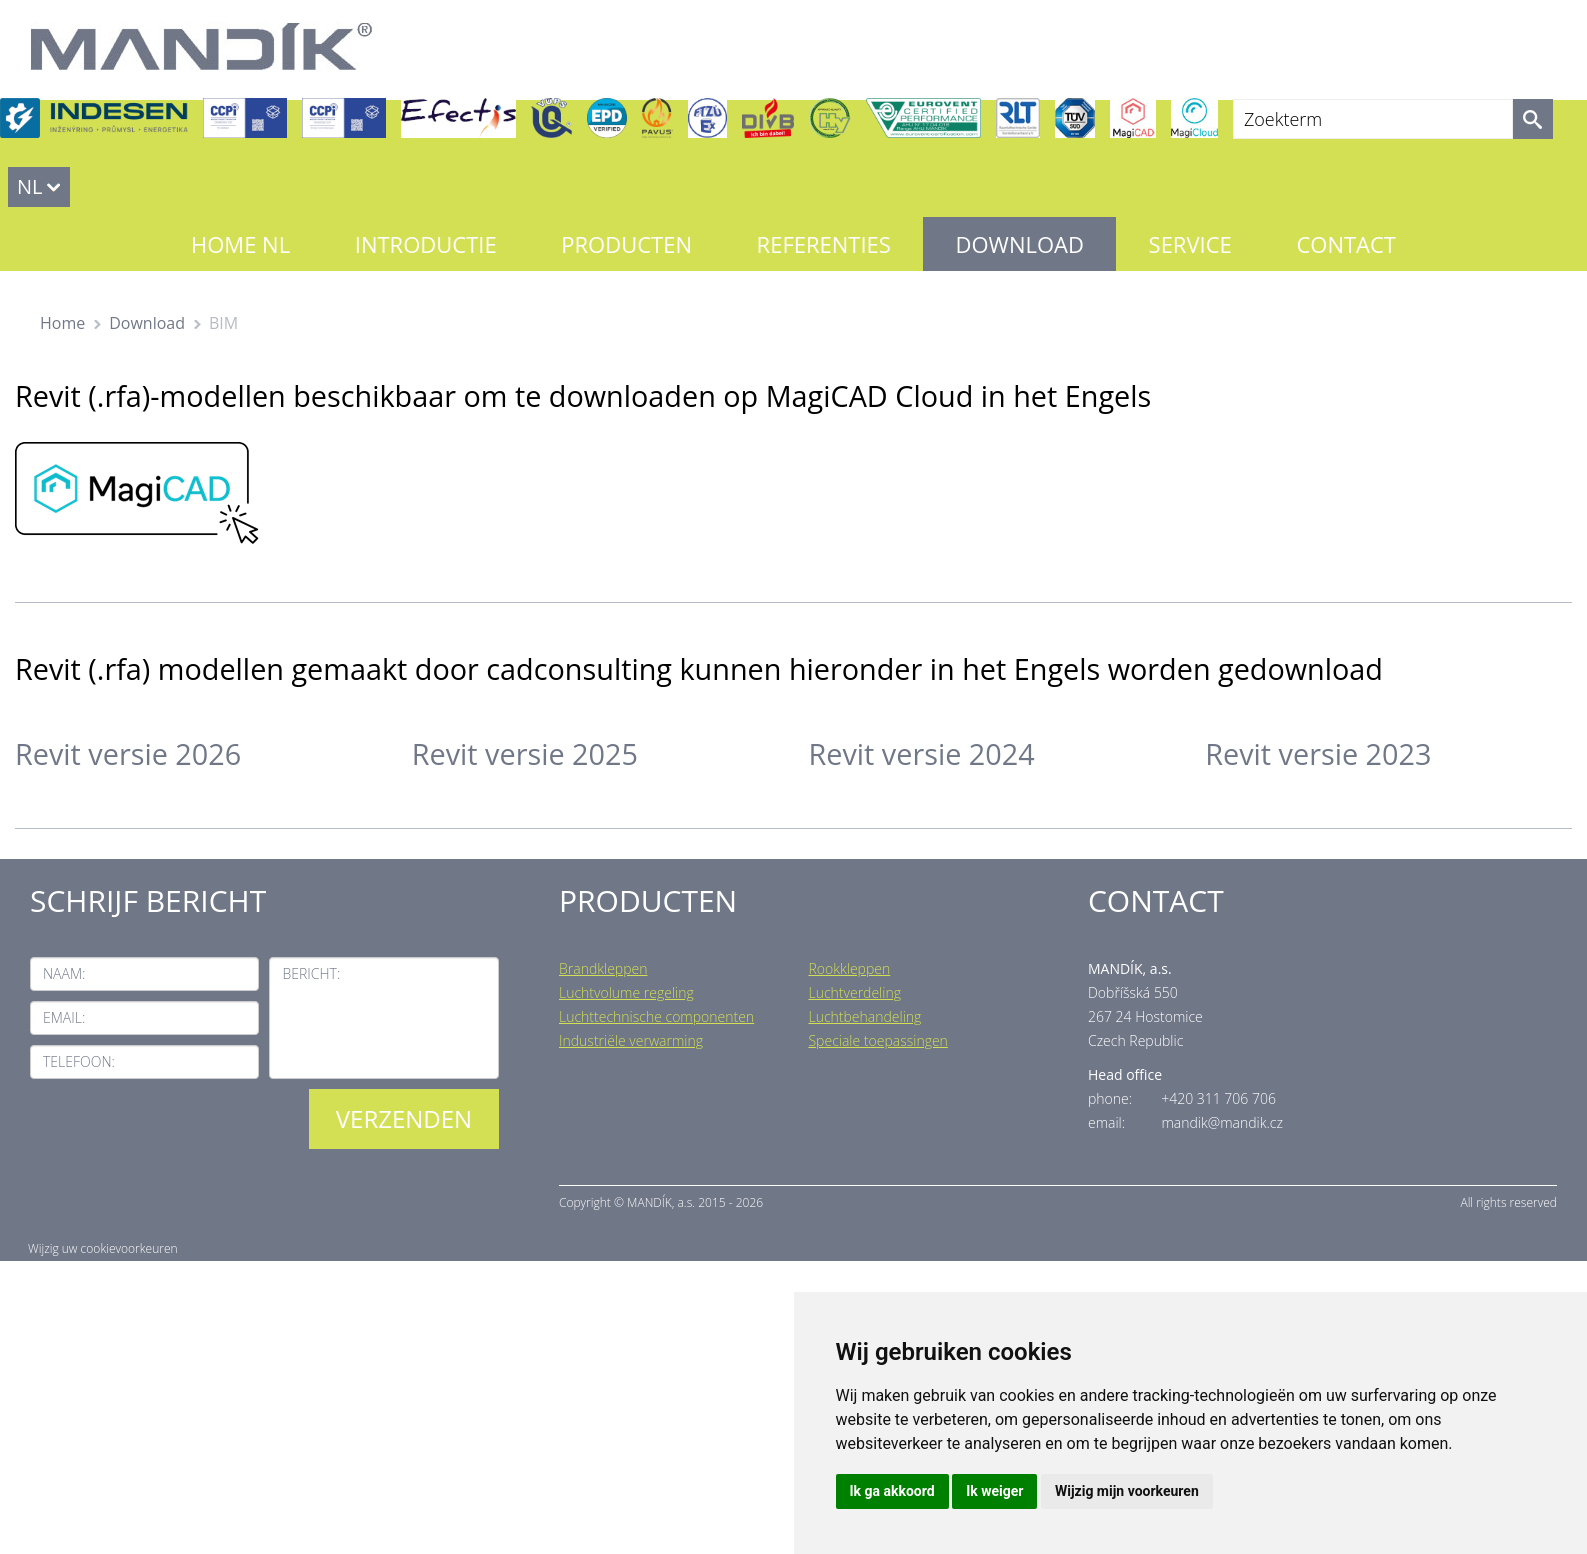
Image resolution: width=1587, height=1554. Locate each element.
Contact (1346, 244)
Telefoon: (79, 1061)
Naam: (64, 973)
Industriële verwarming (631, 1040)
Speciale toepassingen (877, 1040)
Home (62, 323)
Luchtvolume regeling (626, 992)
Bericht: (311, 973)
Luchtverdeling (854, 992)
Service (1190, 244)
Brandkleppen (603, 968)
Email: (64, 1017)
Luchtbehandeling (864, 1016)
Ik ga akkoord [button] (892, 1491)
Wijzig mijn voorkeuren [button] (1127, 1491)
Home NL (240, 244)
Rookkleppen (849, 968)
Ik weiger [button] (994, 1491)
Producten (626, 244)
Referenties (824, 244)
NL (30, 186)
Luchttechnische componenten (656, 1016)
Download (1020, 244)
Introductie (426, 244)
